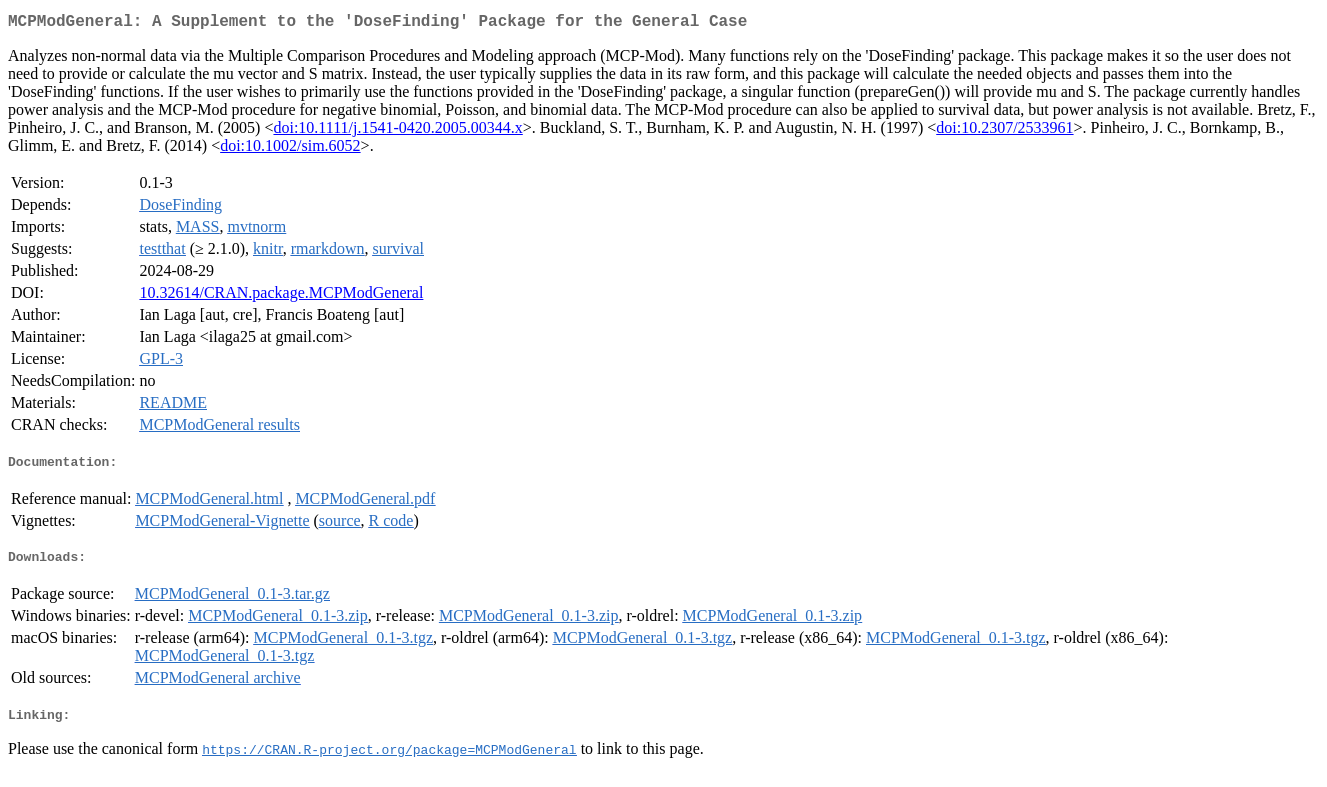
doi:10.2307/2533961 (1004, 131)
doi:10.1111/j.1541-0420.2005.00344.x (397, 131)
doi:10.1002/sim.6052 (290, 149)
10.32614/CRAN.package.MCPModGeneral (281, 296)
